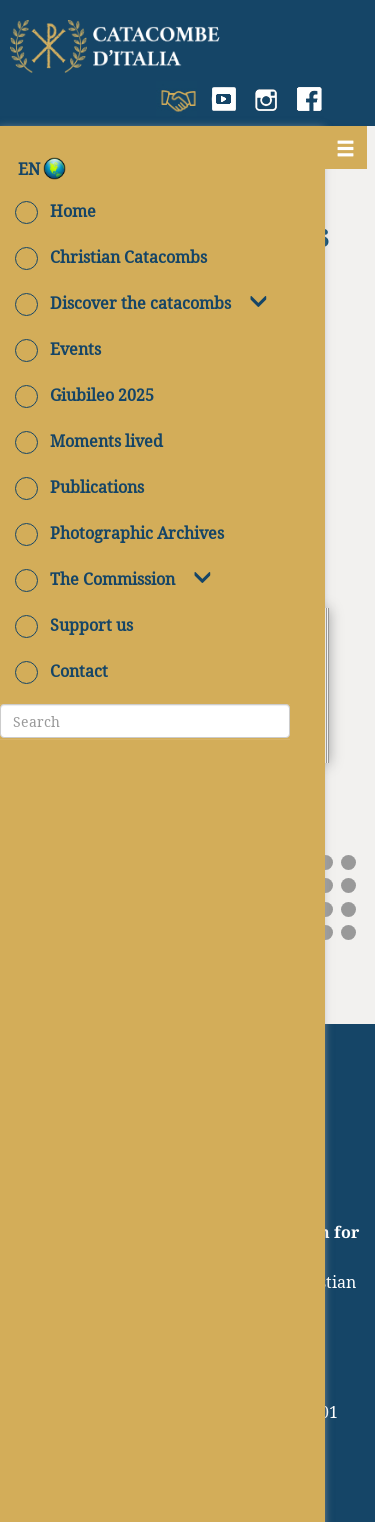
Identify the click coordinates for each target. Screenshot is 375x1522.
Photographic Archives (119, 533)
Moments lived (89, 441)
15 (348, 862)
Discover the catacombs (123, 303)
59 (325, 932)
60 (348, 932)
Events (58, 349)
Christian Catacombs (111, 257)
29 (325, 885)
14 (325, 862)
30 (348, 885)
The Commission (95, 579)
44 (325, 909)
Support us (74, 625)
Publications (79, 487)
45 (348, 909)
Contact (61, 671)
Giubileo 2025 (84, 395)
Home (55, 211)
